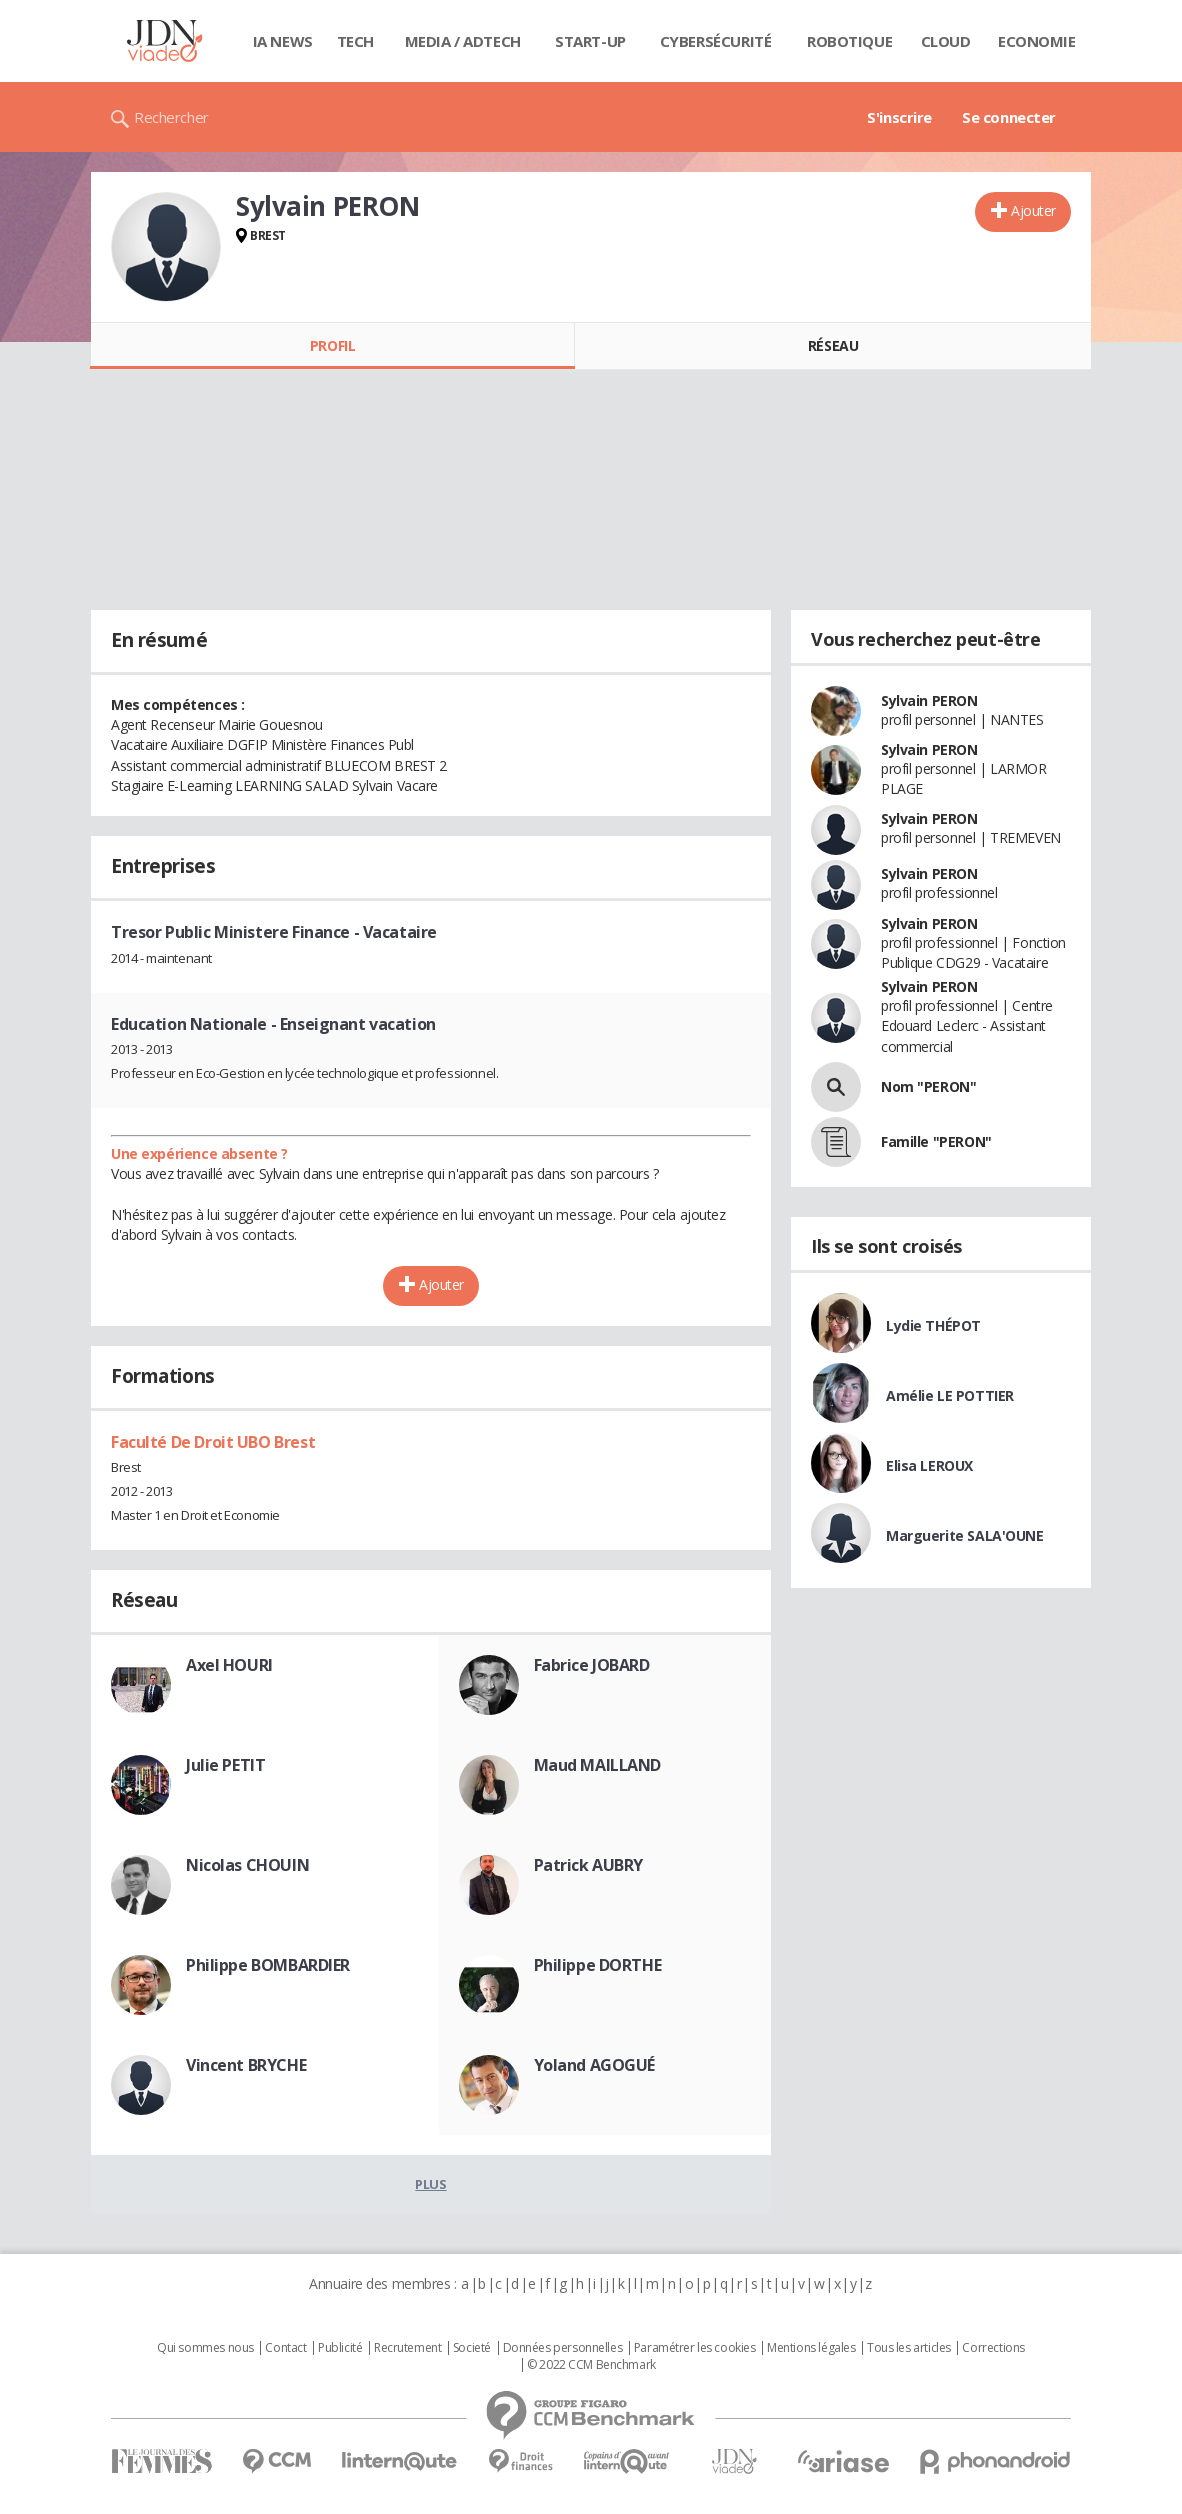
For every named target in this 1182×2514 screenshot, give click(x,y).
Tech (355, 41)
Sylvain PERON (929, 700)
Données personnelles (563, 2348)
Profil (332, 345)
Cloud (946, 41)
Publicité (340, 2348)
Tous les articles (909, 2348)
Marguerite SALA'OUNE (965, 1535)
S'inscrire (899, 117)
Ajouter (1033, 210)
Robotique (849, 41)
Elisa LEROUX (929, 1465)
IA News (283, 41)
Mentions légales (811, 2348)
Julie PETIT (225, 1765)
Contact (285, 2348)
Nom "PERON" (928, 1086)
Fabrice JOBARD (592, 1665)
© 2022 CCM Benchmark (591, 2365)
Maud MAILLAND (598, 1765)
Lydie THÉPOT (933, 1325)
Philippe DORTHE (598, 1965)
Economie (1037, 41)
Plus (430, 2184)
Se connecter (1009, 117)
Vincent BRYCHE (246, 2065)
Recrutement (407, 2348)
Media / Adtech (463, 41)
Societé (472, 2348)
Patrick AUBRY (589, 1865)
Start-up (590, 41)
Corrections (993, 2348)
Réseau (833, 345)
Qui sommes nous (205, 2348)
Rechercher (171, 117)
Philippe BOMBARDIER (268, 1965)
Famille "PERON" (936, 1141)
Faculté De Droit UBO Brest (213, 1442)
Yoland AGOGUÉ (595, 2065)
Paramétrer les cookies (695, 2348)
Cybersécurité (716, 41)
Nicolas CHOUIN (247, 1865)
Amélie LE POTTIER (950, 1395)
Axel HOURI (229, 1665)
